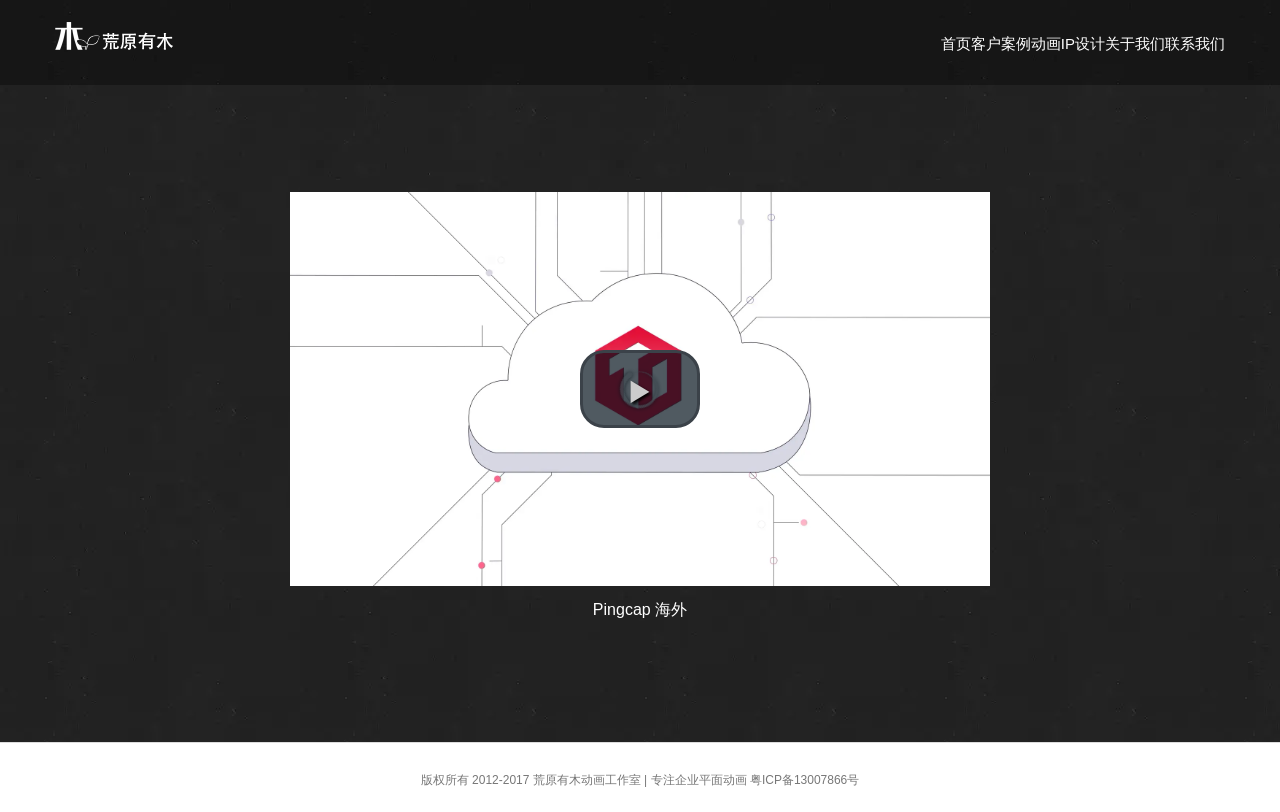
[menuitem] (956, 42)
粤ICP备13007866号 (804, 780)
